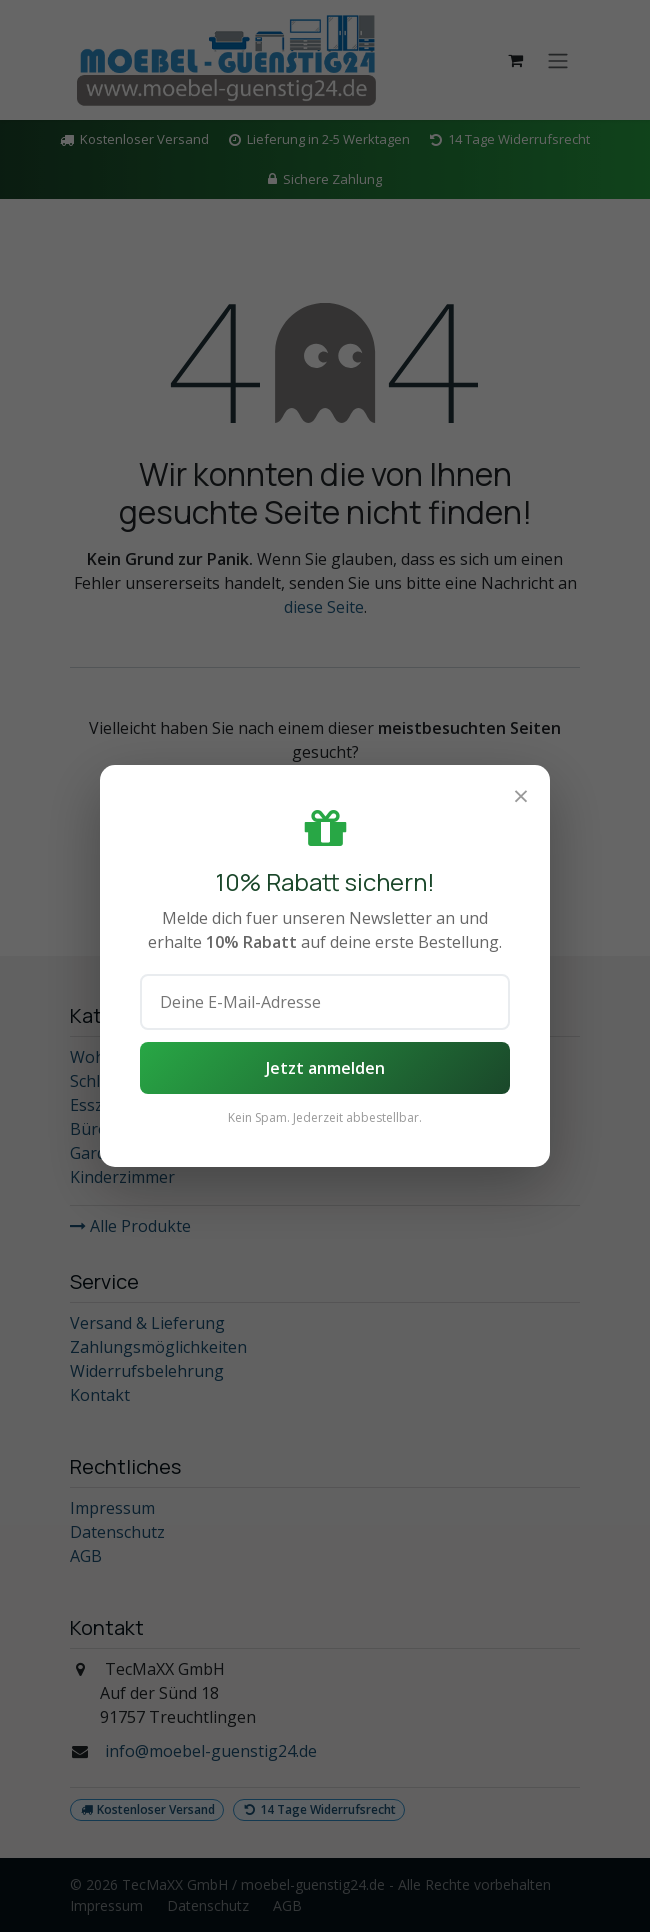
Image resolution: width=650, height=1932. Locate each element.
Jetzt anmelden (325, 1068)
